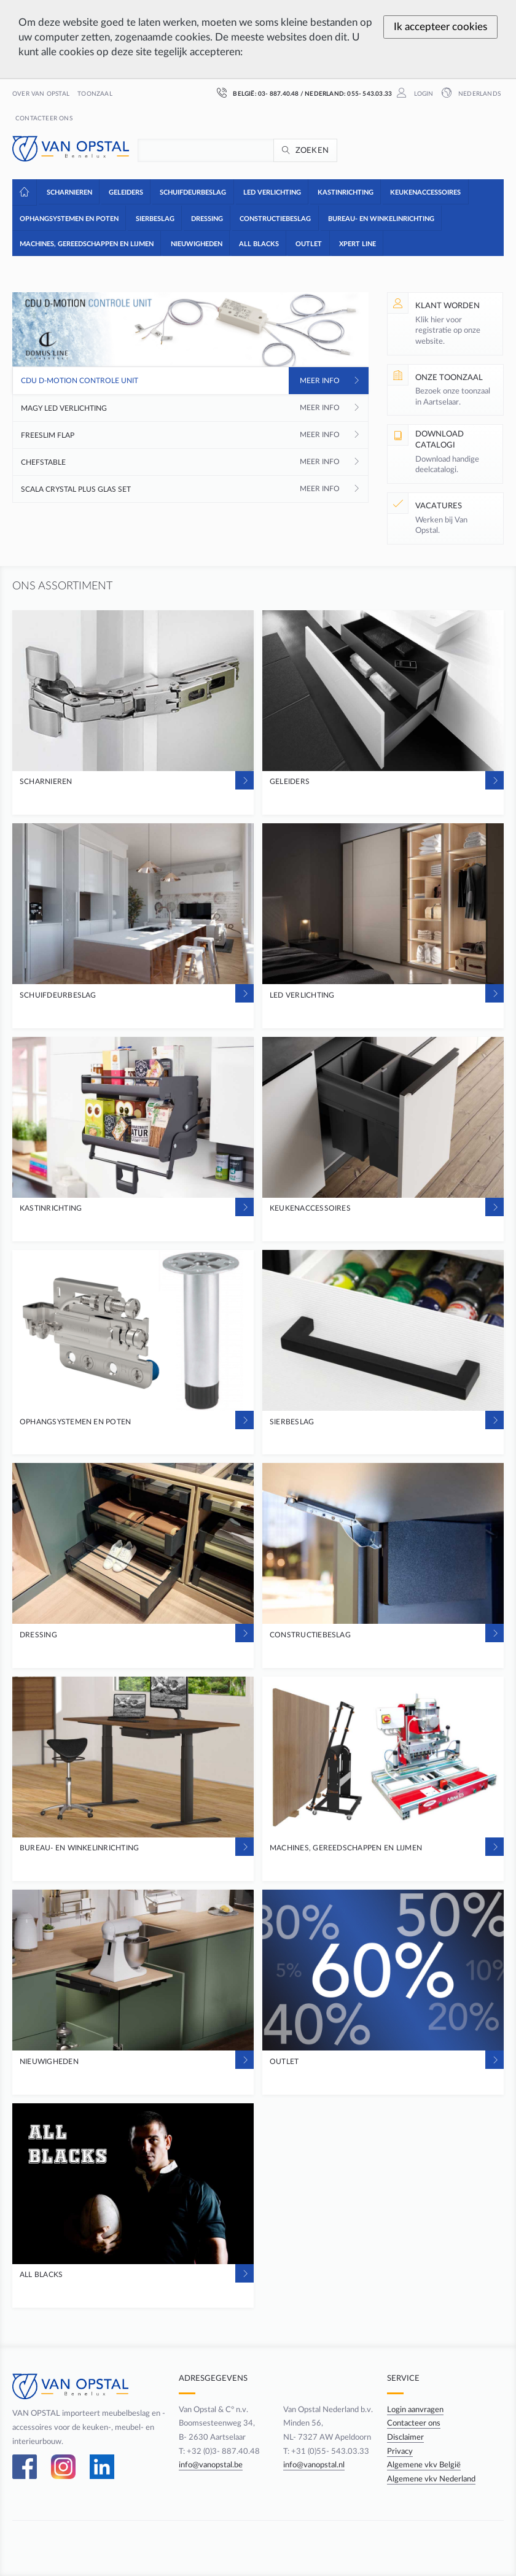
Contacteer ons (43, 118)
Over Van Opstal (40, 94)
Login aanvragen (415, 2409)
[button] (68, 191)
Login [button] (422, 94)
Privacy (400, 2451)
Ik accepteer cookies (440, 26)
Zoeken (312, 150)
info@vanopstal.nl (314, 2465)
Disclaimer (405, 2437)
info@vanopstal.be (211, 2465)
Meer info (320, 380)
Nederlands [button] (478, 94)
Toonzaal (94, 94)
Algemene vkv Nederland (431, 2479)
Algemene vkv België (424, 2465)
